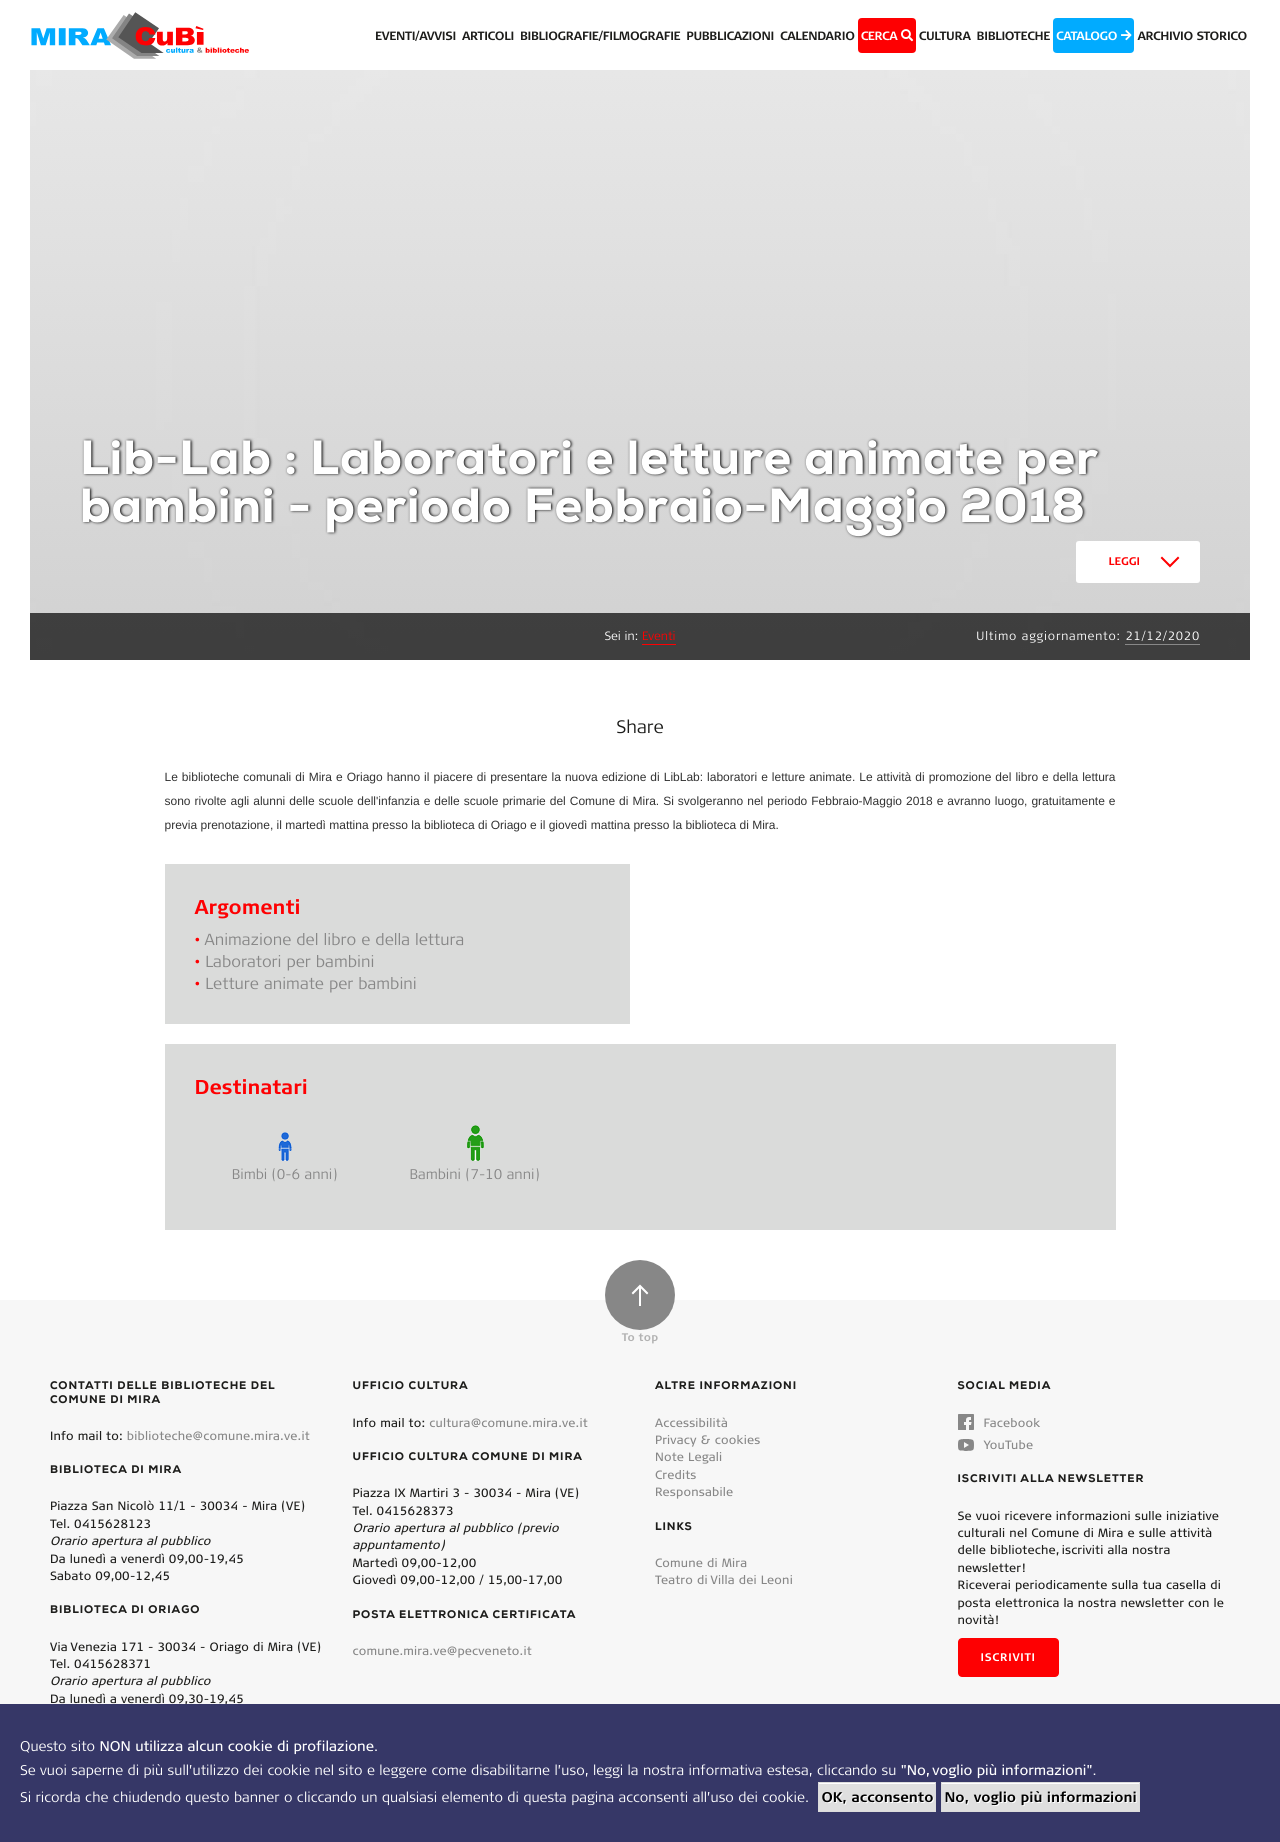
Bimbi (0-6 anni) (284, 1173)
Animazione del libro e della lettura (335, 939)
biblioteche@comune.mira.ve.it (218, 1435)
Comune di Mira (701, 1562)
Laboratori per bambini (289, 961)
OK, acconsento (877, 1797)
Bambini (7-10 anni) (475, 1173)
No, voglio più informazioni (1040, 1797)
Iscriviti (1008, 1657)
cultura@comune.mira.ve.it (508, 1422)
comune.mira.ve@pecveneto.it (442, 1650)
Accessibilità (691, 1422)
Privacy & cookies (707, 1439)
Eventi (659, 636)
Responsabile (694, 1491)
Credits (676, 1474)
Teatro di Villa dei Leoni (724, 1579)
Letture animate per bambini (311, 983)
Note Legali (688, 1456)
